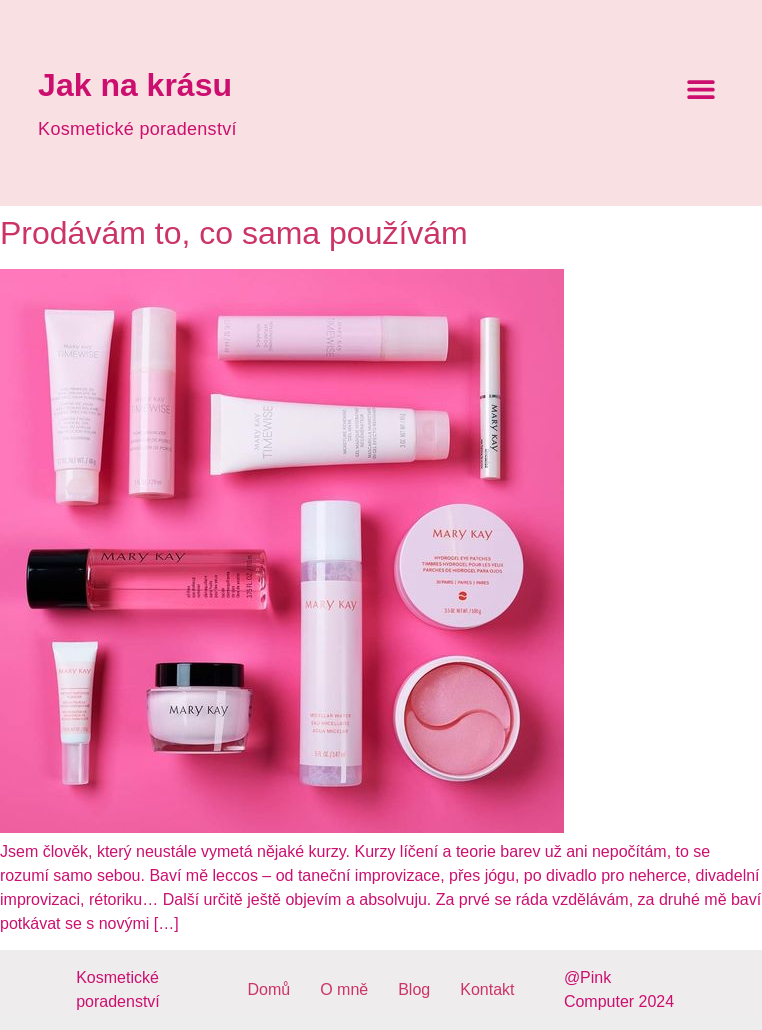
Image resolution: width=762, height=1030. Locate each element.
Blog (414, 989)
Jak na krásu (135, 85)
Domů (268, 989)
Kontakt (487, 989)
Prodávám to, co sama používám (234, 233)
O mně (344, 989)
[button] (701, 89)
